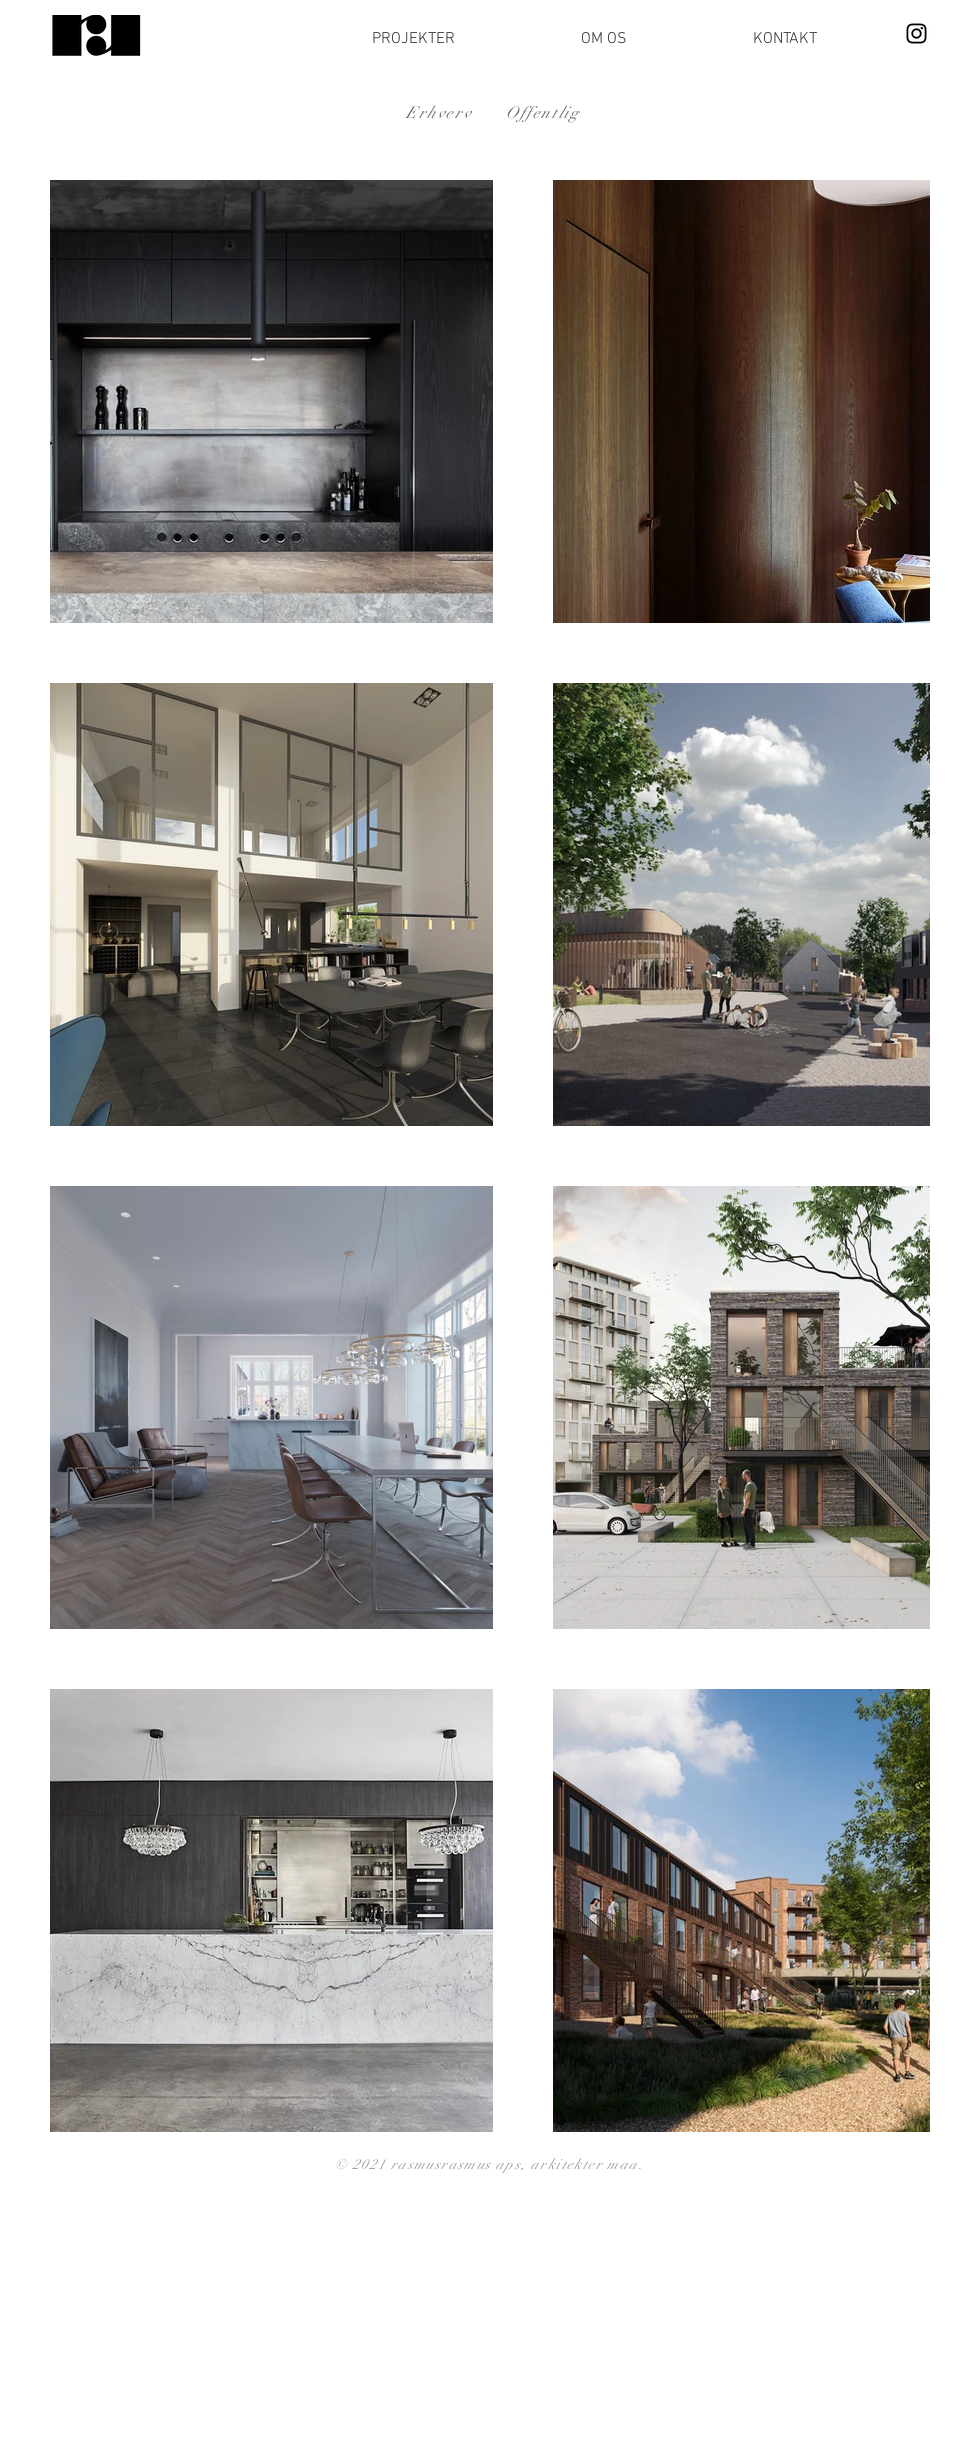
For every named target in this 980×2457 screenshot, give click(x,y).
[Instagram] (916, 33)
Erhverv (439, 113)
